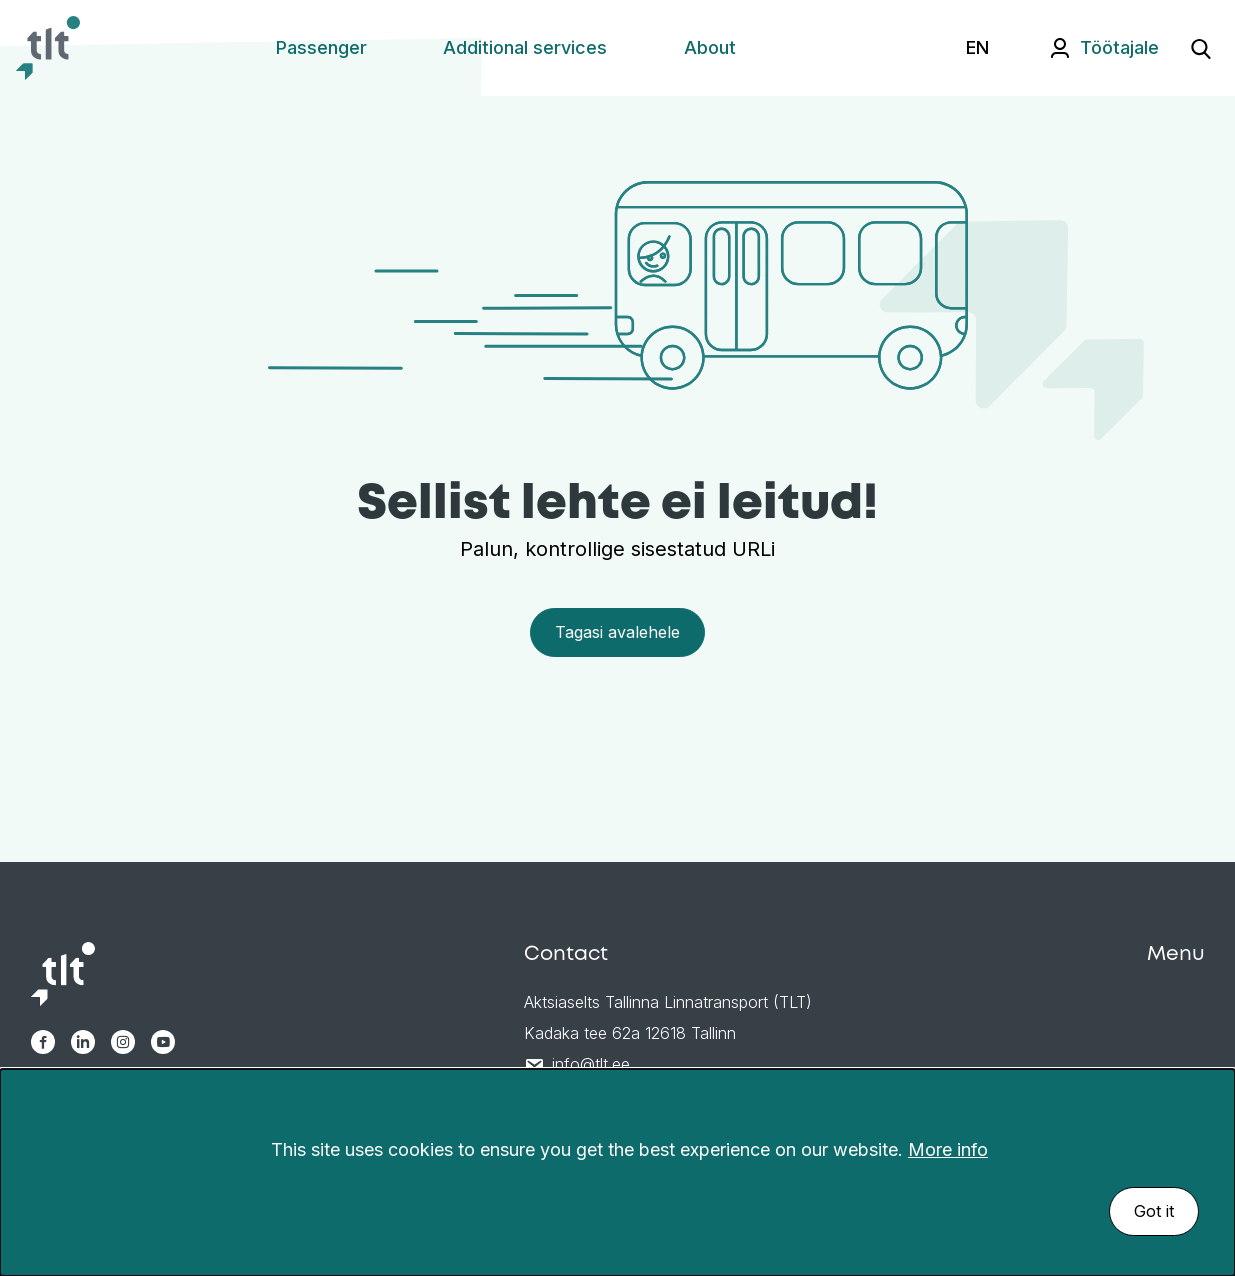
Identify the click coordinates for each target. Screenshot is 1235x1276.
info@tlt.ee (591, 1064)
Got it (1154, 1211)
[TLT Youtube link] (163, 1042)
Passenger (321, 47)
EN (977, 47)
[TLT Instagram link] (123, 1042)
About (710, 47)
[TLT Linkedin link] (83, 1042)
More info (948, 1149)
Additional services (525, 47)
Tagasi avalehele (617, 632)
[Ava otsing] (1201, 48)
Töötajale (1119, 47)
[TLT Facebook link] (43, 1042)
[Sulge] (1209, 1123)
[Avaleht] (48, 48)
